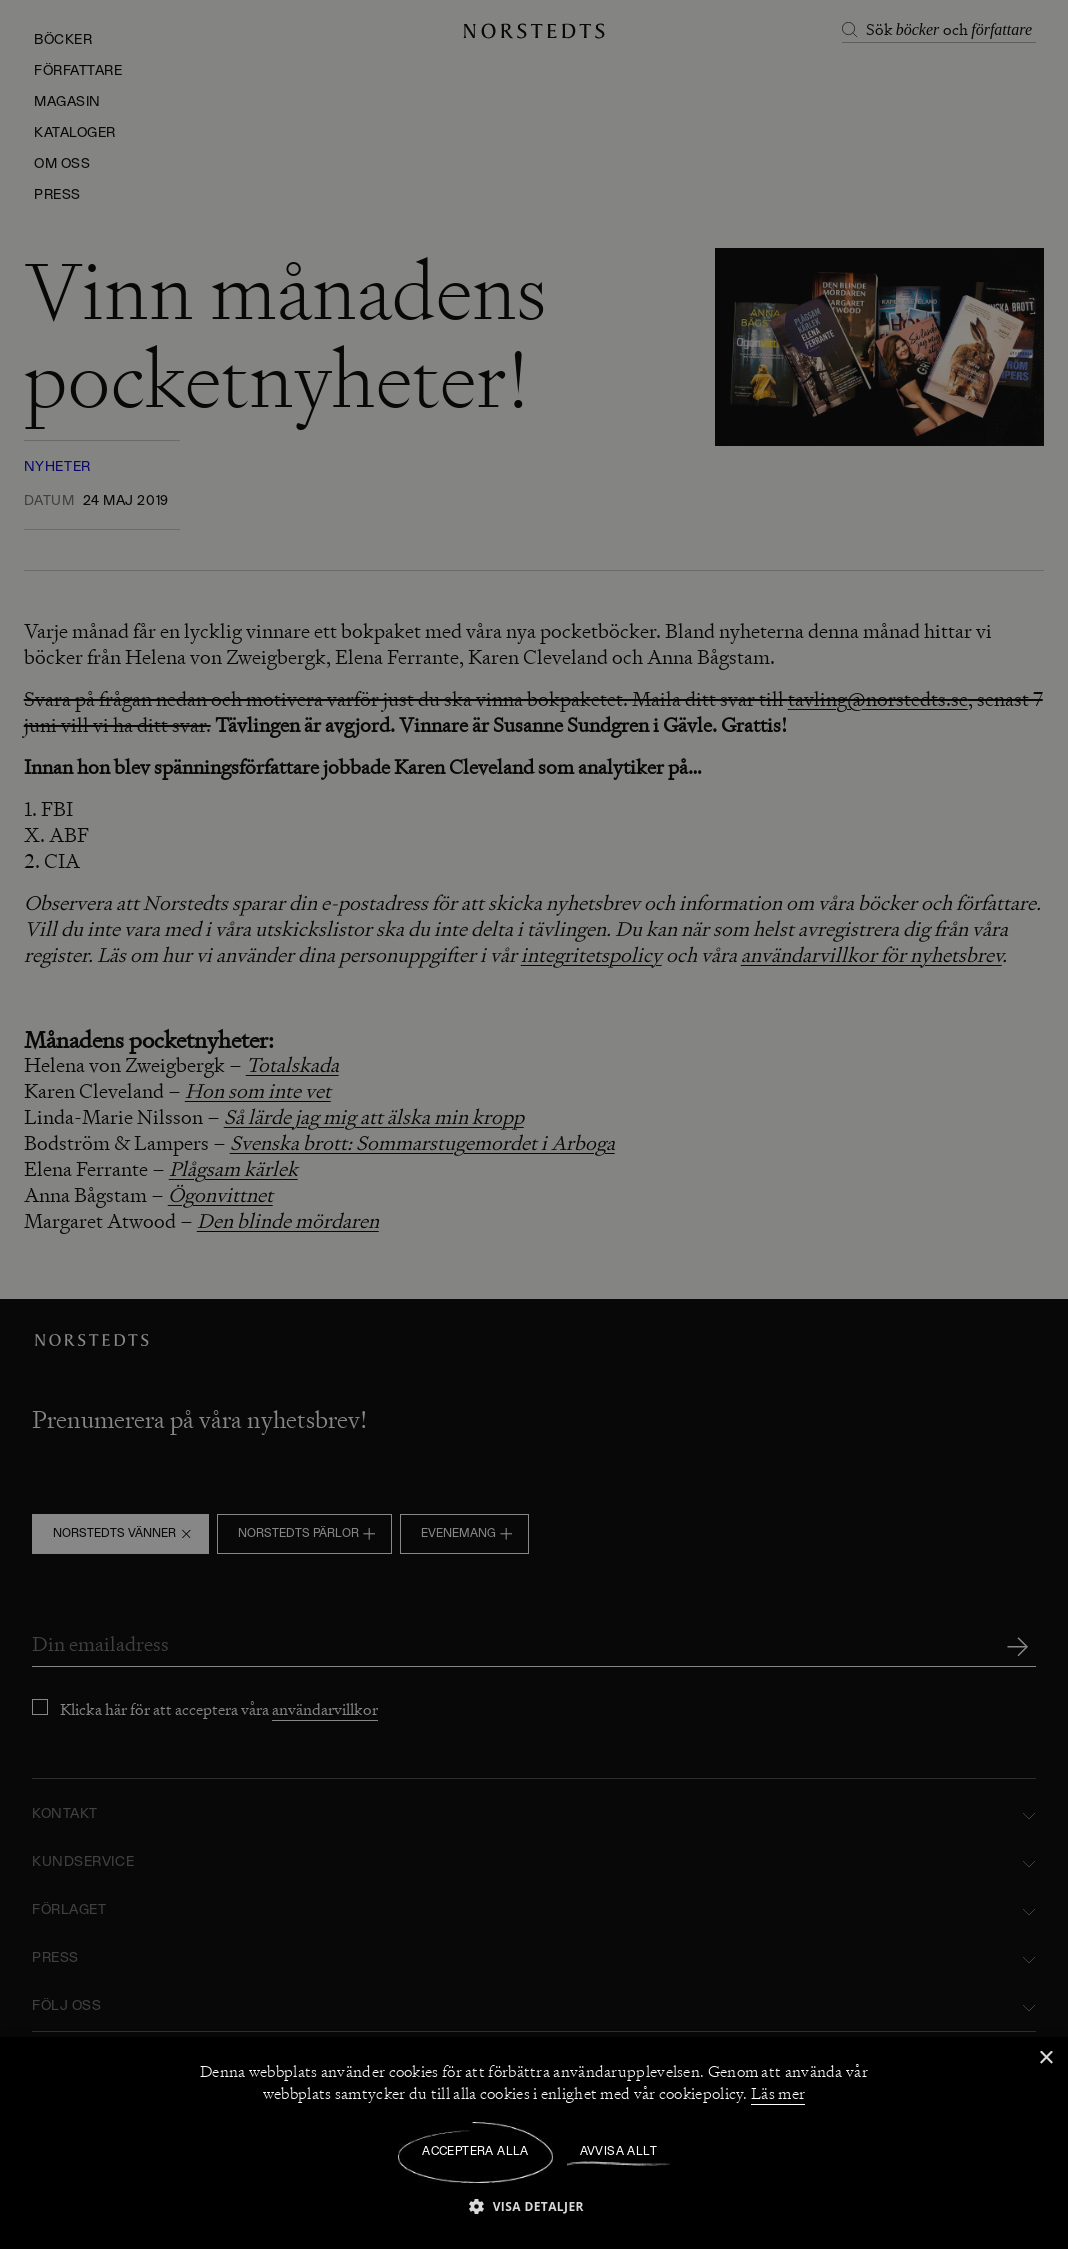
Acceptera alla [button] (475, 2152)
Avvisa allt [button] (618, 2152)
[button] (534, 2205)
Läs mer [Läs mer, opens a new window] (778, 2094)
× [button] (1045, 2058)
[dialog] (534, 1124)
